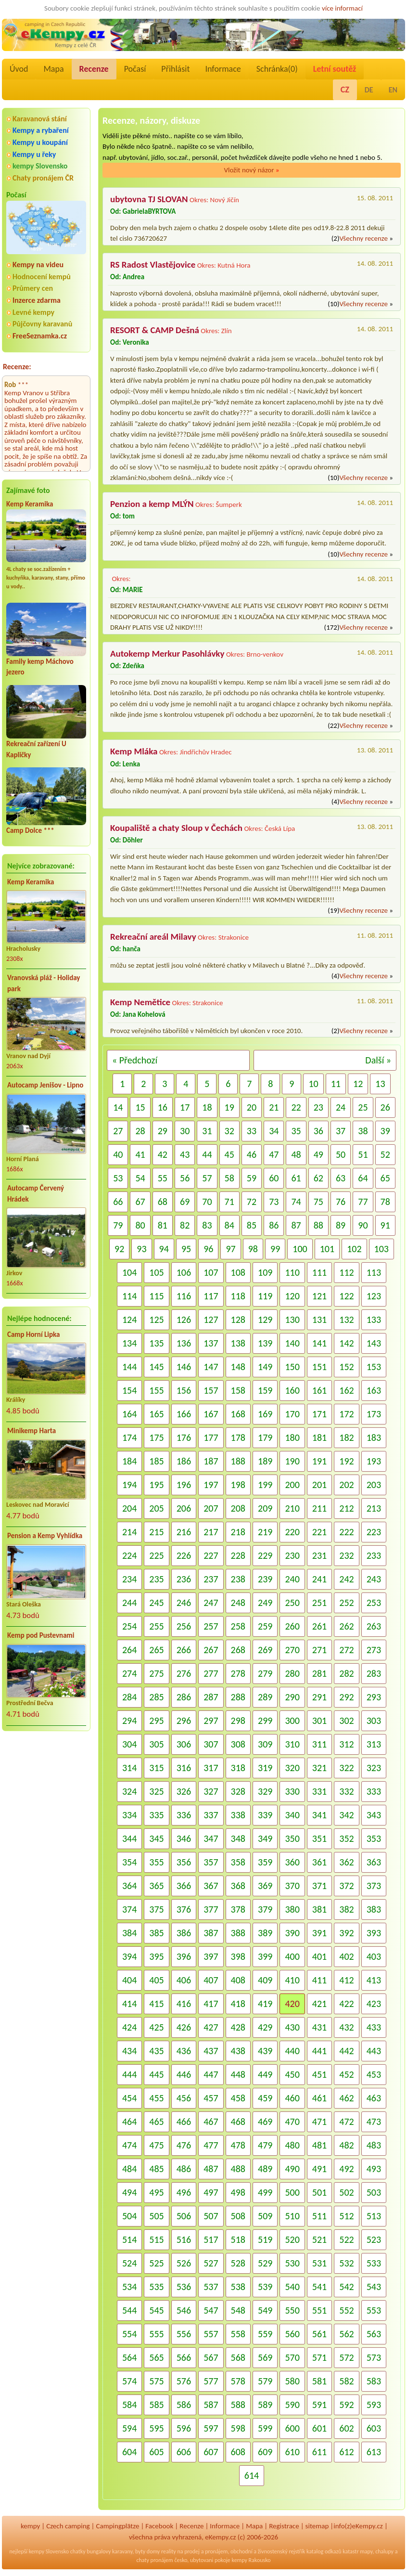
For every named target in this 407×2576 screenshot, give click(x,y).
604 (129, 2452)
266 (184, 1650)
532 (346, 2263)
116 (184, 1296)
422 (346, 2003)
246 (184, 1602)
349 (265, 1838)
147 (211, 1366)
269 (265, 1650)
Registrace (284, 2526)
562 (346, 2334)
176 (184, 1437)
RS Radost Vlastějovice (152, 264)
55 (162, 1178)
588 (238, 2404)
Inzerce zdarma (37, 300)
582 (346, 2381)
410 (292, 1980)
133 (374, 1319)
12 (358, 1083)
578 (238, 2381)
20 (251, 1107)
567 (211, 2357)
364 (129, 1885)
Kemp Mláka (133, 751)
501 (319, 2192)
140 (292, 1343)
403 (374, 1956)
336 (184, 1815)
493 (374, 2169)
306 (184, 1744)
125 (156, 1319)
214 (129, 1532)
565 (156, 2357)
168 (238, 1414)
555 (156, 2334)
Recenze (94, 69)
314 (129, 1767)
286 (184, 1697)
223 (374, 1532)
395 (156, 1956)
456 (184, 2098)
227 (211, 1555)
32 (229, 1131)
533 (374, 2263)
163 (374, 1390)
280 (292, 1673)
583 (374, 2381)
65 (385, 1178)
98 (253, 1249)
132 (346, 1319)
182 (346, 1437)
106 (184, 1272)
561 (319, 2334)
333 (374, 1791)
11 (336, 1083)
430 (292, 2027)
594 (129, 2428)
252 (346, 1602)
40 (118, 1154)
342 (346, 1815)
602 (346, 2428)
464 (129, 2121)
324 (129, 1791)
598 (238, 2428)
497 (211, 2192)
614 (251, 2475)
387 (211, 1933)
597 (211, 2428)
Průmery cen (33, 288)
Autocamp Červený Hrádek (35, 1194)
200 (292, 1484)
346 (184, 1838)
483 (374, 2145)
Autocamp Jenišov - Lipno (45, 1085)
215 (156, 1532)
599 (265, 2428)
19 (229, 1107)
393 (374, 1933)
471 (319, 2121)
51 (363, 1154)
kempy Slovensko (40, 165)
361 (319, 1862)
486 (184, 2169)
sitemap (317, 2526)
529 (265, 2263)
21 (274, 1107)
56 (185, 1178)
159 (265, 1390)
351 (319, 1838)
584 (129, 2404)
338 (238, 1815)
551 (319, 2310)
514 (129, 2239)
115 (156, 1296)
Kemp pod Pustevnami (40, 1635)
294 (129, 1720)
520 (292, 2239)
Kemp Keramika (29, 504)
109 (265, 1272)
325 (156, 1791)
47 (274, 1154)
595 (156, 2428)
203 (374, 1484)
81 (162, 1225)
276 (184, 1673)
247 (211, 1602)
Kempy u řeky (34, 154)
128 (238, 1319)
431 (319, 2027)
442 (346, 2051)
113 (374, 1272)
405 (156, 1980)
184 (129, 1461)
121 (319, 1296)
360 (292, 1862)
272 (346, 1650)
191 (319, 1461)
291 (319, 1697)
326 (184, 1791)
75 (318, 1201)
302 (346, 1720)
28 (140, 1131)
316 (184, 1767)
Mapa (53, 69)
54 (140, 1178)
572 (346, 2357)
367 (211, 1885)
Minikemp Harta (31, 1430)
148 (238, 1366)
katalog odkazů (324, 2551)
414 (129, 2003)
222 (346, 1532)
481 (319, 2145)
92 (119, 1249)
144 (129, 1366)
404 (129, 1980)
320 (292, 1767)
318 (238, 1767)
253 (374, 1602)
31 (207, 1131)
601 (319, 2428)
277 (211, 1673)
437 (211, 2051)
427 (211, 2027)
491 (319, 2169)
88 (318, 1225)
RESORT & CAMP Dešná (154, 330)
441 (319, 2051)
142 (346, 1343)
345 (156, 1838)
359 (265, 1862)
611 (319, 2452)
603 (374, 2428)
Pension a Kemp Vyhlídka (44, 1535)
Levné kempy (33, 312)
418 (238, 2003)
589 (265, 2404)
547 (211, 2310)
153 (374, 1366)
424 (129, 2027)
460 (292, 2098)
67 (140, 1201)
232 (346, 1555)
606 (184, 2452)
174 (129, 1437)
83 (207, 1225)
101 (327, 1249)
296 (184, 1720)
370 (292, 1885)
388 (238, 1933)
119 (265, 1296)
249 (265, 1602)
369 (265, 1885)
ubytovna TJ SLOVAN (149, 199)
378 (238, 1909)
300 (292, 1720)
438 (238, 2051)
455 (156, 2098)
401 (319, 1956)
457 (211, 2098)
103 (381, 1249)
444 (129, 2074)
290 (292, 1697)
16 (162, 1107)
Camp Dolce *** (30, 830)
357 (211, 1862)
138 (238, 1343)
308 (238, 1744)
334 (129, 1815)
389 (265, 1933)
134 (129, 1343)
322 (346, 1767)
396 (184, 1956)
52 (385, 1154)
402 (346, 1956)
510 (292, 2216)
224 (129, 1555)
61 (296, 1178)
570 (292, 2357)
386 (184, 1933)
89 (340, 1225)
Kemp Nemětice (140, 1002)
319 (265, 1767)
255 (156, 1626)
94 (164, 1249)
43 (185, 1154)
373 (374, 1885)
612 (346, 2452)
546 (184, 2310)
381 (319, 1909)
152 (346, 1366)
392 (346, 1933)
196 (184, 1484)
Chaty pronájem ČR (43, 177)
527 (211, 2263)
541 (319, 2286)
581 (319, 2381)
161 (319, 1390)
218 (238, 1532)
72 (251, 1201)
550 (292, 2310)
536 (184, 2286)
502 (346, 2192)
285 (156, 1697)
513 (374, 2216)
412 (346, 1980)
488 (238, 2169)
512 (346, 2216)
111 (319, 1272)
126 (184, 1319)
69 (185, 1201)
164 (129, 1414)
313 (374, 1744)
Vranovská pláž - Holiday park (43, 983)
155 (156, 1390)
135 (156, 1343)
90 (363, 1225)
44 (207, 1154)
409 (265, 1980)
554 (129, 2334)
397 (211, 1956)
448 (238, 2074)
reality (168, 2551)
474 (129, 2145)
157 (211, 1390)
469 (265, 2121)
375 (156, 1909)
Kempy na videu (38, 264)
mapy (366, 2551)
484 (129, 2169)
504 (129, 2216)
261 (319, 1626)
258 (238, 1626)
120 (292, 1296)
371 (319, 1885)
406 (184, 1980)
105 (156, 1272)
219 (265, 1532)
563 (374, 2334)
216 (184, 1532)
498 (238, 2192)
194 (129, 1484)
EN (393, 89)
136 (184, 1343)
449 (265, 2074)
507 (211, 2216)
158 (238, 1390)
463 (374, 2098)
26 (385, 1107)
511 (319, 2216)
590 (292, 2404)
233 (374, 1555)
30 (185, 1131)
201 (319, 1484)
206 (184, 1508)
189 (265, 1461)
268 (238, 1650)
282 (346, 1673)
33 (251, 1131)
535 (156, 2286)
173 (374, 1414)
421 (319, 2003)
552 (346, 2310)
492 (346, 2169)
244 (129, 1602)
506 (184, 2216)
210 (292, 1508)
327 (211, 1791)
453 (374, 2074)
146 (184, 1366)
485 (156, 2169)
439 (265, 2051)
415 (156, 2003)
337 (211, 1815)
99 (275, 1249)
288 (238, 1697)
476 (184, 2145)
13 (380, 1083)
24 (340, 1107)
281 (319, 1673)
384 (129, 1933)
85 (251, 1225)
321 (319, 1767)
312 (346, 1744)
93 (141, 1249)
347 (211, 1838)
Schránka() (277, 69)
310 (292, 1744)
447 (211, 2074)
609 (265, 2452)
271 (319, 1650)
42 (162, 1154)
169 (265, 1414)
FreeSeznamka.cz (40, 335)
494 (129, 2192)
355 (156, 1862)
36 (318, 1131)
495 (156, 2192)
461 (319, 2098)
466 (184, 2121)
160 (292, 1390)
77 (363, 1201)
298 (238, 1720)
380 (292, 1909)
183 (374, 1437)
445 (156, 2074)
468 (238, 2121)
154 (129, 1390)
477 (211, 2145)
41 (140, 1154)
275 (156, 1673)
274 (129, 1673)
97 (230, 1249)
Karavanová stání (40, 118)
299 (265, 1720)
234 (129, 1579)
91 (385, 1225)
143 (374, 1343)
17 (185, 1107)
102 (354, 1249)
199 (265, 1484)
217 (211, 1532)
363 (374, 1862)
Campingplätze (118, 2526)
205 (156, 1508)
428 (238, 2027)
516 (184, 2239)
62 (318, 1178)
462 (346, 2098)
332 (346, 1791)
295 (156, 1720)
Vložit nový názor (251, 170)
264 (129, 1650)
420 (292, 2003)
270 (292, 1650)
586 (184, 2404)
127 (211, 1319)
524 (129, 2263)
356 (184, 1862)
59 (251, 1178)
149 (265, 1366)
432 (346, 2027)
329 (265, 1791)
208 (238, 1508)
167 (211, 1414)
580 (292, 2381)
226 (184, 1555)
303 (374, 1720)
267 (211, 1650)
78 (385, 1201)
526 (184, 2263)
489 (265, 2169)
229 (265, 1555)
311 (319, 1744)
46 (251, 1154)
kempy (30, 2526)
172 (346, 1414)
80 (140, 1225)
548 (238, 2310)
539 (265, 2286)
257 (211, 1626)
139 (265, 1343)
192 (346, 1461)
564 (129, 2357)
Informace (223, 69)
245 (156, 1602)
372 (346, 1885)
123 (374, 1296)
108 (238, 1272)
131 (319, 1319)
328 (238, 1791)
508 (238, 2216)
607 (211, 2452)
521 (319, 2239)
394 (129, 1956)
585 (156, 2404)
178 (238, 1437)
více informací (342, 8)
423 (374, 2003)
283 (374, 1673)
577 (211, 2381)
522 (346, 2239)
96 (208, 1249)
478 (238, 2145)
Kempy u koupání (40, 142)
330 (292, 1791)
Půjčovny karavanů (42, 323)
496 (184, 2192)
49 (318, 1154)
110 (292, 1272)
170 (292, 1414)
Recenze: (17, 366)
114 (129, 1296)
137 (211, 1343)
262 (346, 1626)
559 (265, 2334)
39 (385, 1131)
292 (346, 1697)
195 (156, 1484)
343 (374, 1815)
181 (319, 1437)
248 (238, 1602)
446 (184, 2074)
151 (319, 1366)
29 (162, 1131)
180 (292, 1437)
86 (274, 1225)
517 (211, 2239)
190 (292, 1461)
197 (211, 1484)
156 (184, 1390)
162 (346, 1390)
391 (319, 1933)
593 (374, 2404)
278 (238, 1673)
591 (319, 2404)
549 (265, 2310)
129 (265, 1319)
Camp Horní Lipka (33, 1334)
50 (340, 1154)
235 (156, 1579)
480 (292, 2145)
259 (265, 1626)
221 (319, 1532)
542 (346, 2286)
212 (346, 1508)
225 (156, 1555)
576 (184, 2381)
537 (211, 2286)
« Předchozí (134, 1060)
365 (156, 1885)
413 (374, 1980)
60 (274, 1178)
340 (292, 1815)
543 (374, 2286)
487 (211, 2169)
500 (292, 2192)
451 (319, 2074)
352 (346, 1838)
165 (156, 1414)
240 (292, 1579)
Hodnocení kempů (42, 276)
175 (156, 1437)
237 (211, 1579)
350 (292, 1838)
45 (229, 1154)
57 (207, 1178)
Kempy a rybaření (41, 130)
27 (118, 1131)
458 (238, 2098)
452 (346, 2074)
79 (118, 1225)
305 (156, 1744)
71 (229, 1201)
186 (184, 1461)
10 (313, 1083)
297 (211, 1720)
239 (265, 1579)
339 (265, 1815)
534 (129, 2286)
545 (156, 2310)
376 (184, 1909)
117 (211, 1296)
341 (319, 1815)
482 (346, 2145)
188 (238, 1461)
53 (118, 1178)
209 (265, 1508)
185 (156, 1461)
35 (296, 1131)
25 (363, 1107)
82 (185, 1225)
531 (319, 2263)
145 (156, 1366)
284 (129, 1697)
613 (374, 2452)
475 (156, 2145)
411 (319, 1980)
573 (374, 2357)
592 (346, 2404)
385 (156, 1933)
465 (156, 2121)
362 (346, 1862)
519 (265, 2239)
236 (184, 1579)
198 (238, 1484)
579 (265, 2381)
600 (292, 2428)
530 (292, 2263)
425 (156, 2027)
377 (211, 1909)
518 (238, 2239)
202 (346, 1484)
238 (238, 1579)
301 (319, 1720)
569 (265, 2357)
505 (156, 2216)
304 (129, 1744)
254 (129, 1626)
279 (265, 1673)
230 (292, 1555)
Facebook (159, 2526)
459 (265, 2098)
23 (318, 1107)
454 (129, 2098)
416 (184, 2003)
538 (238, 2286)
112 (346, 1272)
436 (184, 2051)
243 (374, 1579)
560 (292, 2334)
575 (156, 2381)
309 (265, 1744)
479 (265, 2145)
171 (319, 1414)
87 (296, 1225)
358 (238, 1862)
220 (292, 1532)
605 (156, 2452)
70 (207, 1201)
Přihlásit (175, 69)
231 (319, 1555)
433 (374, 2027)
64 (363, 1178)
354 (129, 1862)
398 (238, 1956)
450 (292, 2074)
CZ (345, 89)
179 (265, 1437)
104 (129, 1272)
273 (374, 1650)
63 (340, 1178)
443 (374, 2051)
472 (346, 2121)
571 (319, 2357)
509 (265, 2216)
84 (229, 1225)
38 (363, 1131)
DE (369, 89)
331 (319, 1791)
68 (162, 1201)
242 (346, 1579)
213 (374, 1508)
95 (186, 1249)
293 (374, 1697)
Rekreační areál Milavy (153, 936)
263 (374, 1626)
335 (156, 1815)
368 (238, 1885)
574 (129, 2381)
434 (129, 2051)
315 (156, 1767)
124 (129, 1319)
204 (129, 1508)
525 (156, 2263)
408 (238, 1980)
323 (374, 1767)
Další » (378, 1060)
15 (140, 1107)
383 (374, 1909)
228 (238, 1555)
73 (274, 1201)
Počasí (135, 69)
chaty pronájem (154, 2560)
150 (292, 1366)
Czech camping (67, 2526)
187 (211, 1461)
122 (346, 1296)
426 (184, 2027)
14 (118, 1107)
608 (238, 2452)
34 (274, 1131)
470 (292, 2121)
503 (374, 2192)
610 (292, 2452)
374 (129, 1909)
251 (319, 1602)
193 (374, 1461)
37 (340, 1131)
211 (319, 1508)
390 (292, 1933)
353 (374, 1838)
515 (156, 2239)
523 (374, 2239)
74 (296, 1201)
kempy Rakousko (251, 2560)
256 (184, 1626)
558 (238, 2334)
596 (184, 2428)
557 (211, 2334)
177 (211, 1437)
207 (211, 1508)
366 (184, 1885)
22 (296, 1107)
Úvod (19, 69)
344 (129, 1838)
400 (292, 1956)
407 (211, 1980)
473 (374, 2121)
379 (265, 1909)
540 (292, 2286)
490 (292, 2169)
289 (265, 1697)
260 (292, 1626)
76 (340, 1201)
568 (238, 2357)
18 (207, 1107)
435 (156, 2051)
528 (238, 2263)
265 (156, 1650)
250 (292, 1602)
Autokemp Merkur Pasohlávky (167, 653)
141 (319, 1343)
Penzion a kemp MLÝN (152, 503)
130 (292, 1319)
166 (184, 1414)
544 (129, 2310)
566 (184, 2357)
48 (296, 1154)
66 (118, 1201)
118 (238, 1296)
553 (374, 2310)
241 (319, 1579)
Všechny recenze (363, 238)
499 (265, 2192)
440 (292, 2051)
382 (346, 1909)
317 (211, 1767)
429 (265, 2027)
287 (211, 1697)
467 (211, 2121)
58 (229, 1178)
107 (211, 1272)
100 (300, 1249)
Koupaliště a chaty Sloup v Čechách (176, 827)
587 (211, 2404)
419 (265, 2003)
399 (265, 1956)
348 (238, 1838)
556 (184, 2334)
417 (211, 2003)
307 (211, 1744)
